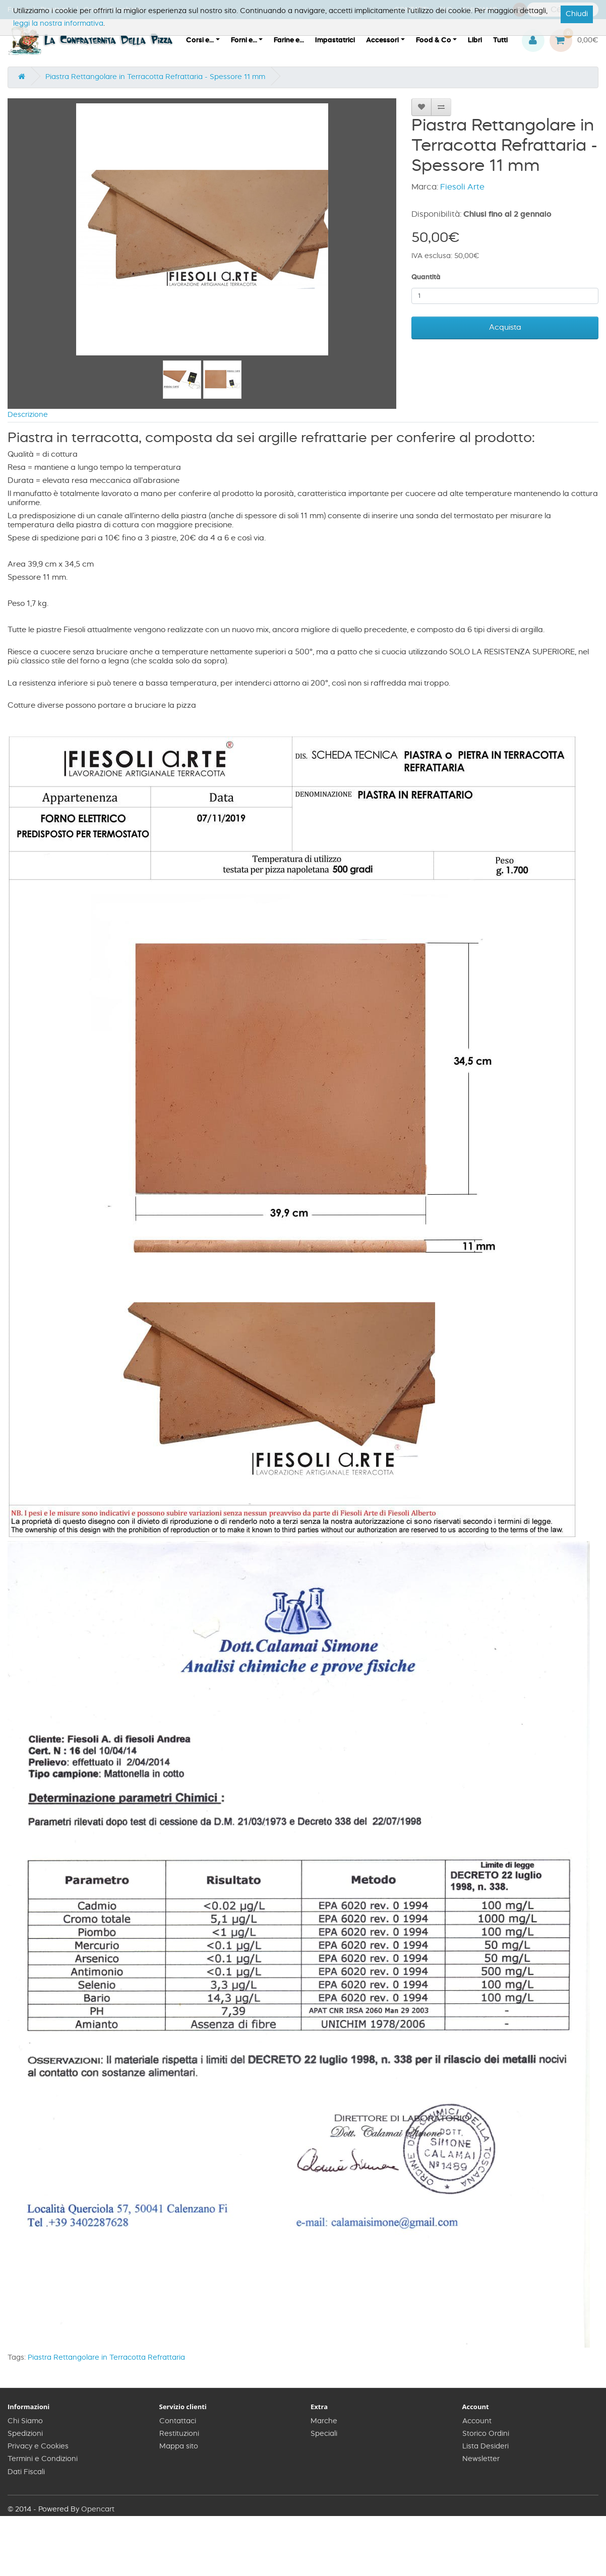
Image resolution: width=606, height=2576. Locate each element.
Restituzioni (179, 2433)
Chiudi (577, 14)
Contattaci (177, 2421)
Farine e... (289, 40)
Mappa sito (178, 2446)
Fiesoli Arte (462, 187)
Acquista (505, 327)
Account (477, 2421)
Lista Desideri (485, 2446)
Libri (475, 40)
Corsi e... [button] (200, 40)
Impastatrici (335, 40)
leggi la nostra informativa (58, 23)
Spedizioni (25, 2433)
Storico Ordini (485, 2433)
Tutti (500, 40)
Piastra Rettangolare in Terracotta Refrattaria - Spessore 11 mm (155, 77)
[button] (533, 40)
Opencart (97, 2509)
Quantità (426, 277)
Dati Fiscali (26, 2472)
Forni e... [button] (244, 40)
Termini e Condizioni (43, 2459)
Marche (324, 2421)
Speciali (324, 2433)
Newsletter (481, 2459)
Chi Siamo (25, 2421)
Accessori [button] (382, 40)
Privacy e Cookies (38, 2446)
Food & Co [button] (433, 40)
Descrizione (28, 414)
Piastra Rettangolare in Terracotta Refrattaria (106, 2357)
